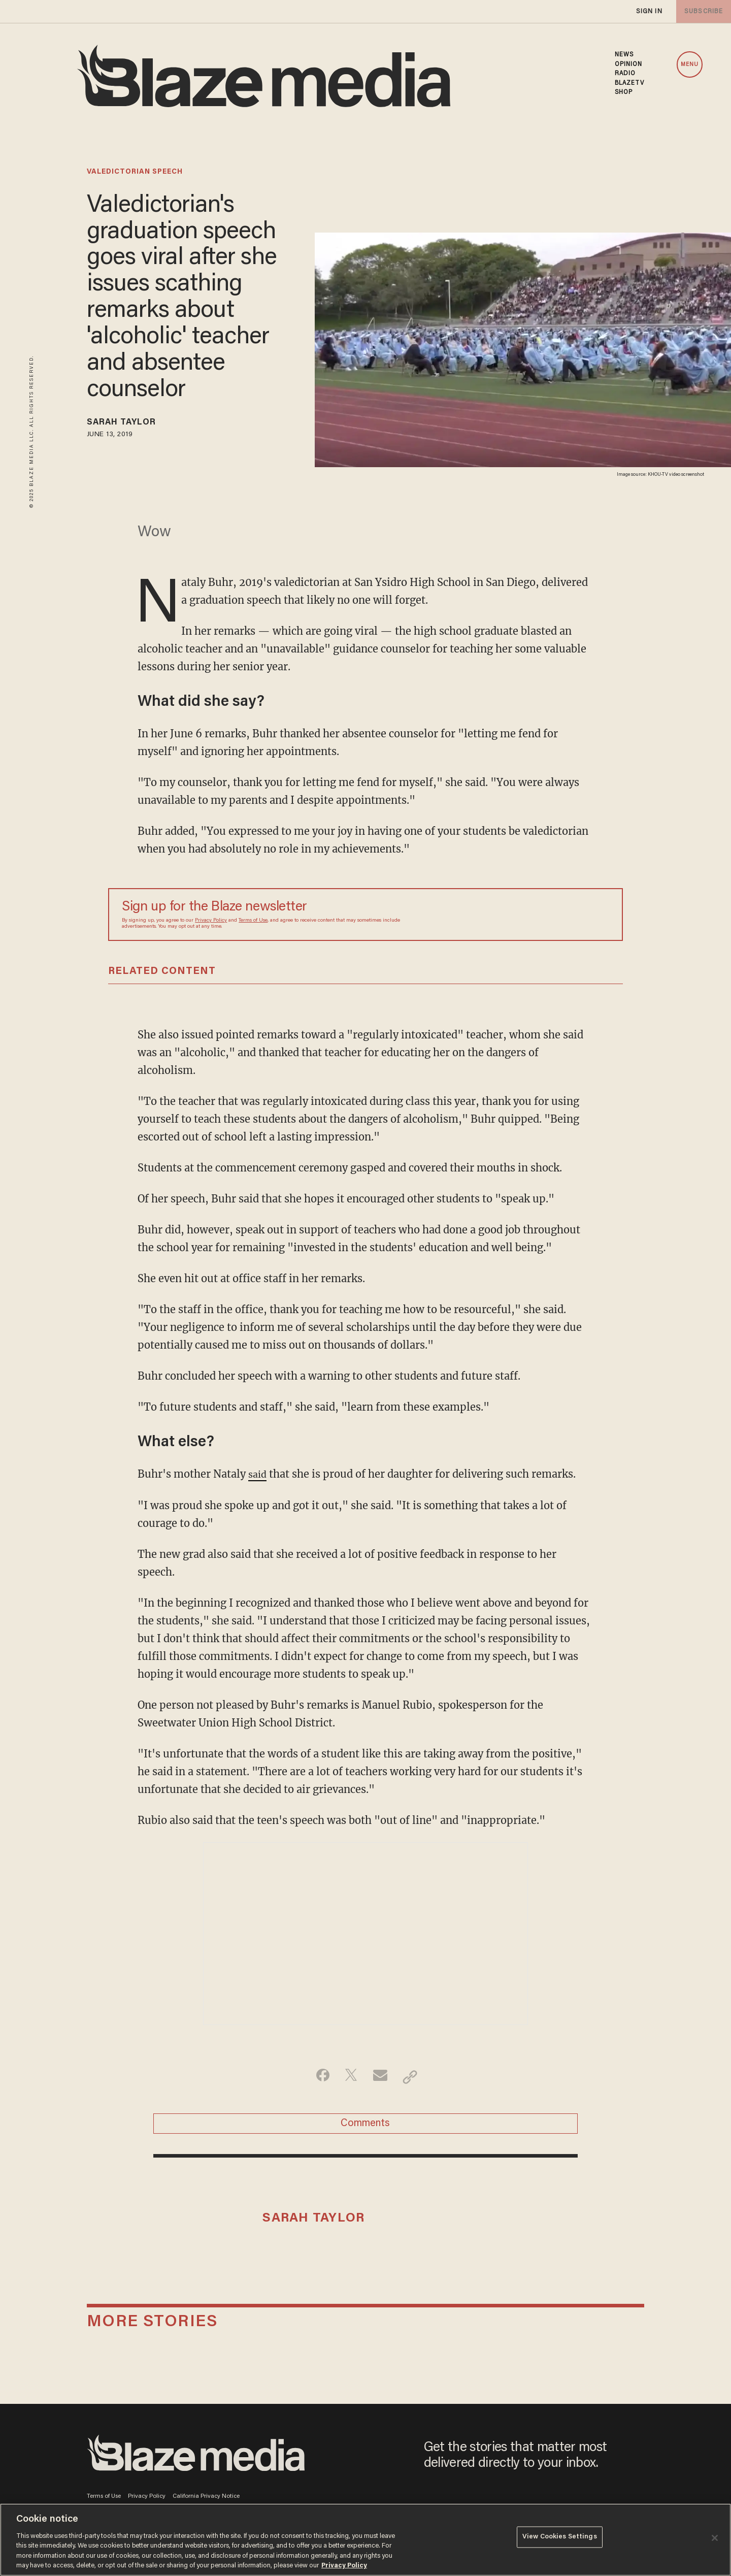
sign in (649, 11)
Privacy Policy (211, 922)
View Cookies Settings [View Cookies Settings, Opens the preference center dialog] (559, 2538)
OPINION (629, 64)
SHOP (624, 92)
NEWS (624, 55)
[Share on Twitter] (349, 2079)
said (258, 1476)
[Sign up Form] (538, 916)
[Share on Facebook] (317, 2079)
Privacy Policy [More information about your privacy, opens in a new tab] (344, 2565)
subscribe (701, 11)
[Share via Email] (381, 2079)
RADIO (625, 74)
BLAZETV (630, 83)
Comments (365, 2129)
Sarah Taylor (129, 424)
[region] (365, 2539)
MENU (690, 65)
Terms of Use (253, 922)
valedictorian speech (135, 172)
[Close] (715, 2538)
